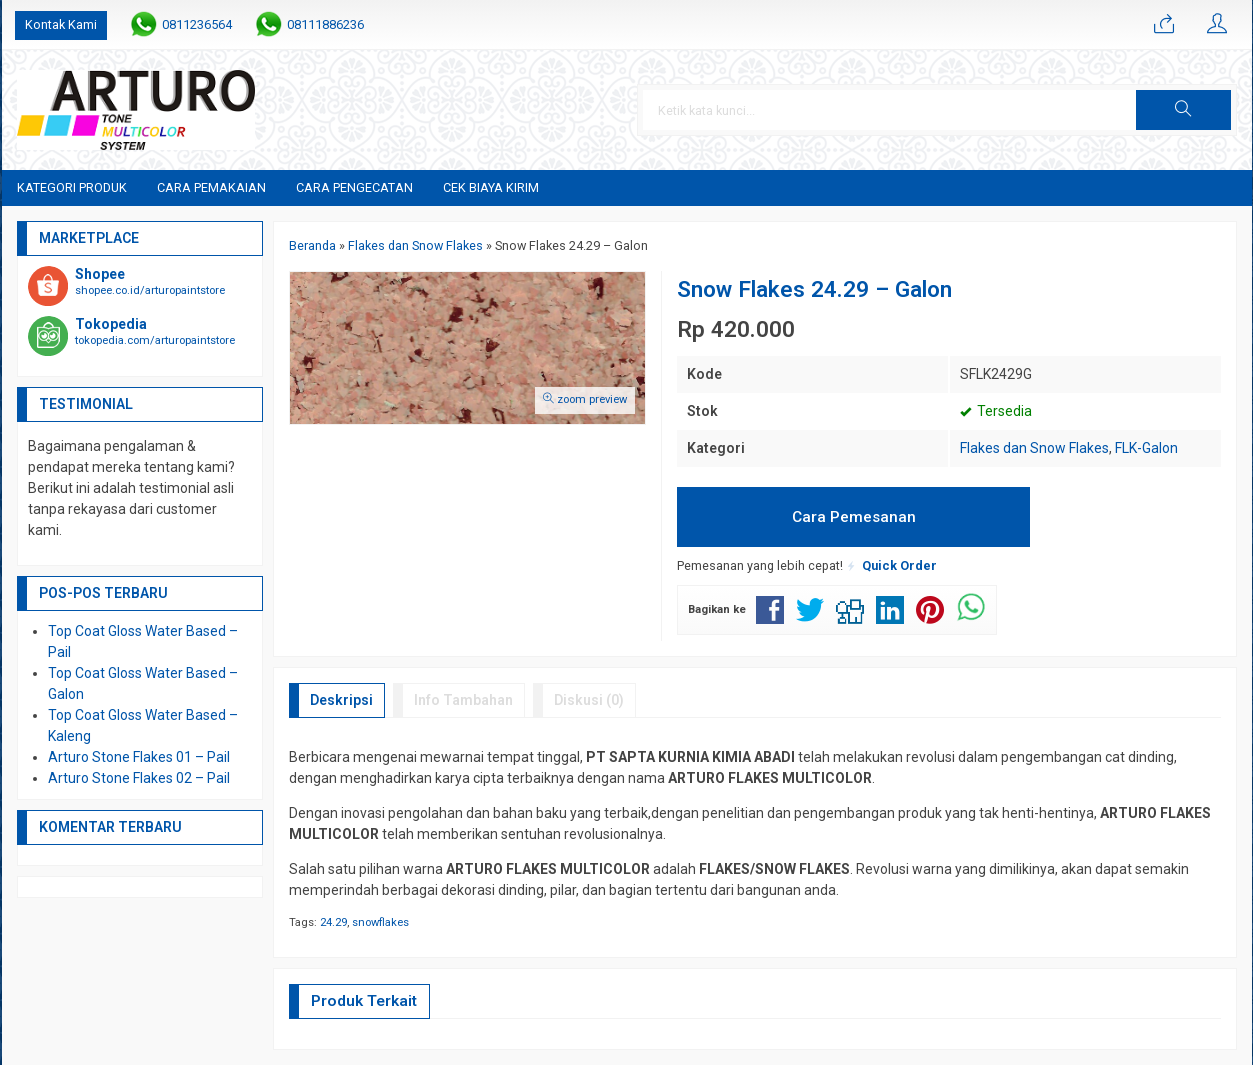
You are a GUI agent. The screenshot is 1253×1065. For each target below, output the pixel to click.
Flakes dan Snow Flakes (1034, 448)
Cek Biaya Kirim (491, 187)
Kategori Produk (72, 187)
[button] (1183, 110)
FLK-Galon (1146, 448)
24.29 (333, 922)
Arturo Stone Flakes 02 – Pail (139, 778)
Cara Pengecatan (354, 187)
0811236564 (197, 24)
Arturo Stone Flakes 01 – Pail (139, 757)
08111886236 (325, 24)
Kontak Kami (61, 24)
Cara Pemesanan (854, 517)
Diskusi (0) (589, 700)
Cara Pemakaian (211, 187)
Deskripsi (341, 700)
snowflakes (380, 922)
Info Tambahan (463, 700)
